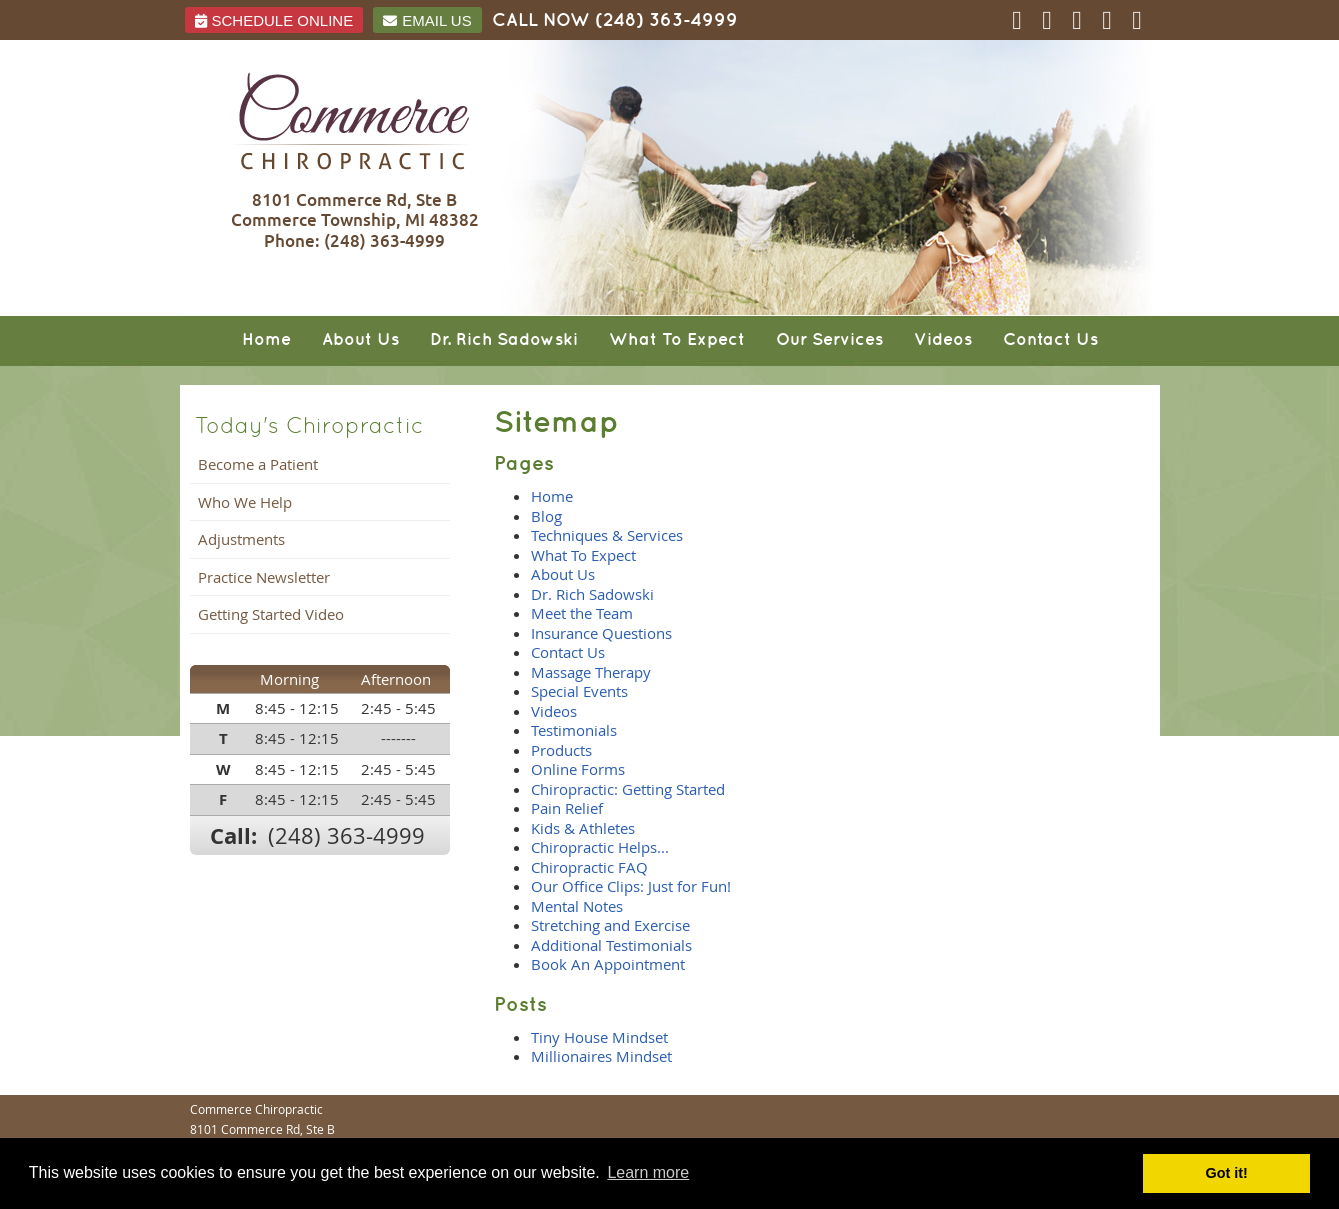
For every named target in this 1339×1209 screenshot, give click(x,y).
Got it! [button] (1227, 1173)
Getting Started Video (271, 614)
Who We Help (245, 502)
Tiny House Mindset (599, 1037)
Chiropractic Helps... (600, 847)
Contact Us (1050, 340)
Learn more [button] (648, 1172)
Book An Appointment (608, 964)
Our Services (829, 340)
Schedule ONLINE (274, 20)
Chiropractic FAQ (589, 867)
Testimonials (574, 730)
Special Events (579, 691)
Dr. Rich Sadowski (504, 340)
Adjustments (241, 539)
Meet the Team (582, 613)
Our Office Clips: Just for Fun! (631, 886)
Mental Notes (577, 906)
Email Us (427, 20)
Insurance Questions (601, 633)
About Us (360, 340)
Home (266, 340)
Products (561, 750)
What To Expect (677, 340)
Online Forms (578, 769)
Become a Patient (258, 464)
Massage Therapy (591, 672)
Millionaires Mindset (601, 1056)
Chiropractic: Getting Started (628, 789)
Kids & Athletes (583, 828)
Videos (943, 340)
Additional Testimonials (611, 945)
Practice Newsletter (264, 577)
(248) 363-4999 (666, 20)
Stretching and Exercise (610, 925)
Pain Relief (567, 808)
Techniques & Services (607, 535)
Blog (546, 516)
